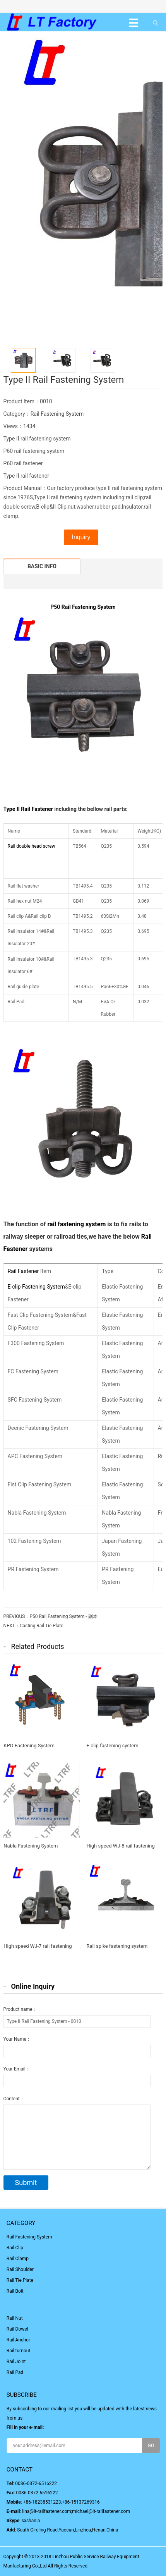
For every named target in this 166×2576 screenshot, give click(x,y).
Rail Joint (16, 2361)
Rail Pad (15, 2372)
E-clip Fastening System (36, 1287)
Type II (12, 809)
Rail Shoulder (20, 2269)
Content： (13, 2098)
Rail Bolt (15, 2291)
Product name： (20, 2009)
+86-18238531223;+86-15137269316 (61, 2502)
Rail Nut (15, 2318)
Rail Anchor (18, 2340)
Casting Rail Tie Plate (41, 1625)
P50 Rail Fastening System (83, 607)
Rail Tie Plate (20, 2280)
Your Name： (17, 2039)
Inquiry (81, 537)
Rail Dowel (17, 2329)
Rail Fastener (37, 809)
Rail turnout (18, 2350)
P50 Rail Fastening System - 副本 (63, 1616)
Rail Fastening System (57, 414)
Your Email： (16, 2069)
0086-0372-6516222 (36, 2483)
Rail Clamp (18, 2258)
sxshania (31, 2520)
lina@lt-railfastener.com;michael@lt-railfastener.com (76, 2511)
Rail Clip (15, 2247)
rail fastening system (76, 1224)
